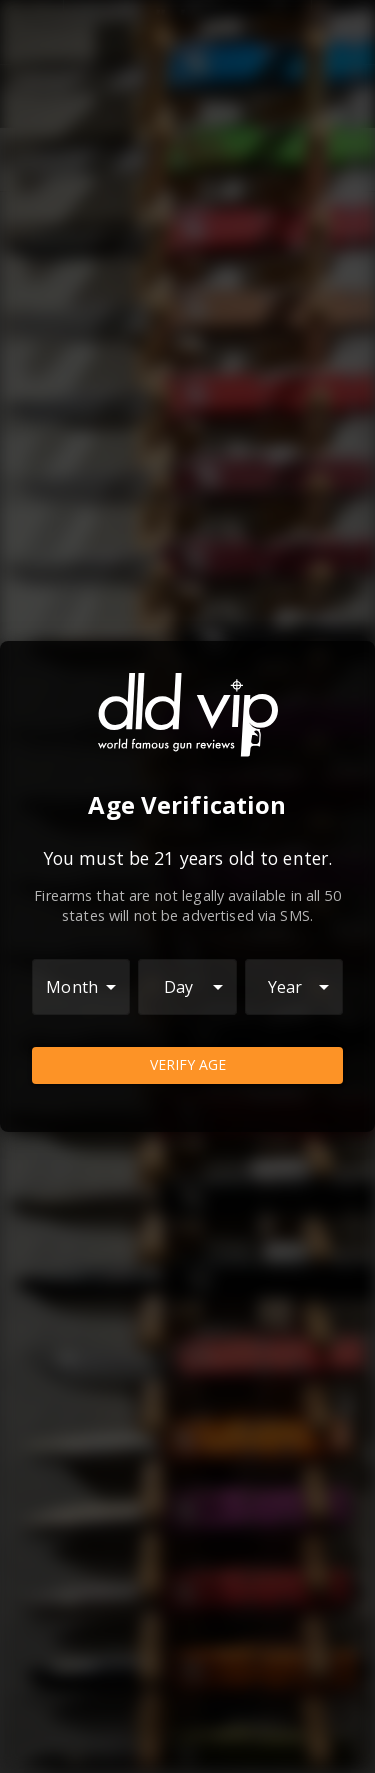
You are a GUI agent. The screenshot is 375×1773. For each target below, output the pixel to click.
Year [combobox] (285, 987)
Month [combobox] (72, 987)
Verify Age (187, 1065)
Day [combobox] (178, 987)
